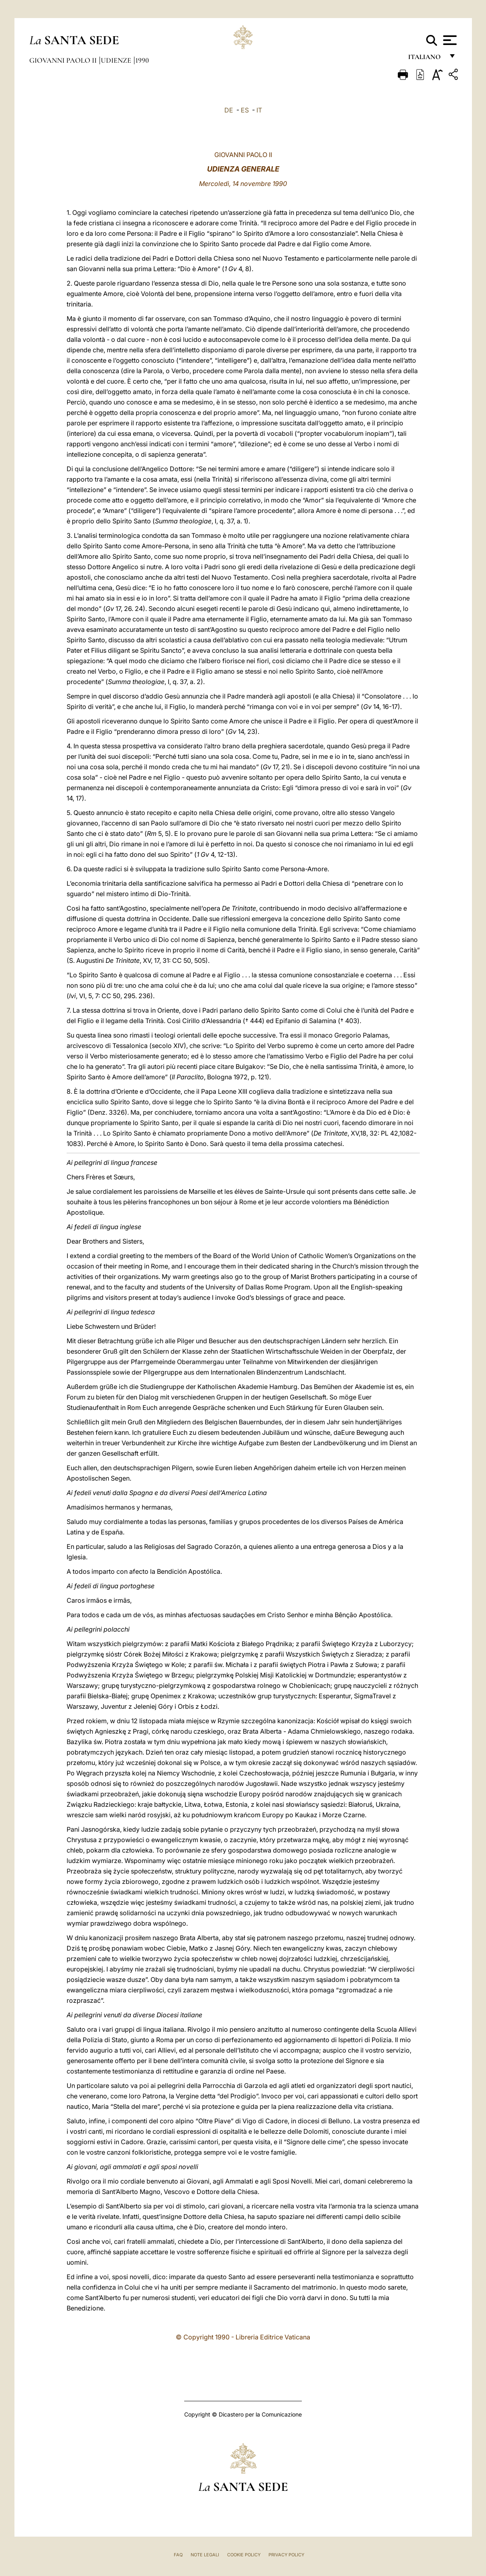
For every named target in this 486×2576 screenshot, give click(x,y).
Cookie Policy (243, 2555)
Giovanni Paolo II (63, 60)
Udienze (117, 60)
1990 (142, 60)
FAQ (178, 2555)
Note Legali (205, 2555)
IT (259, 110)
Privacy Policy (286, 2555)
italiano (426, 59)
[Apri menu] (449, 40)
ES (245, 110)
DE (228, 110)
